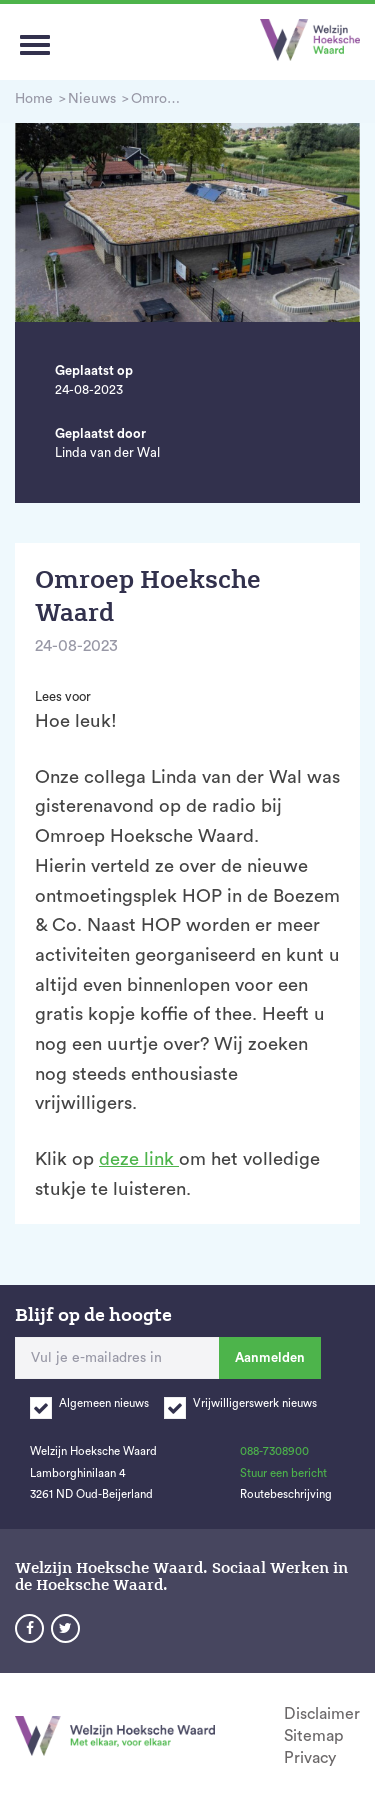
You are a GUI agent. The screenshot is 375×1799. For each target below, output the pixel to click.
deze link (139, 1159)
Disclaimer (322, 1714)
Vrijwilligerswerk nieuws (255, 1403)
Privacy (310, 1758)
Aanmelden (270, 1357)
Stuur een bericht (283, 1473)
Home (34, 99)
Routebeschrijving (286, 1494)
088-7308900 (274, 1451)
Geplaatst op (94, 370)
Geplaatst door (100, 433)
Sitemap (313, 1736)
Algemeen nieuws (104, 1403)
